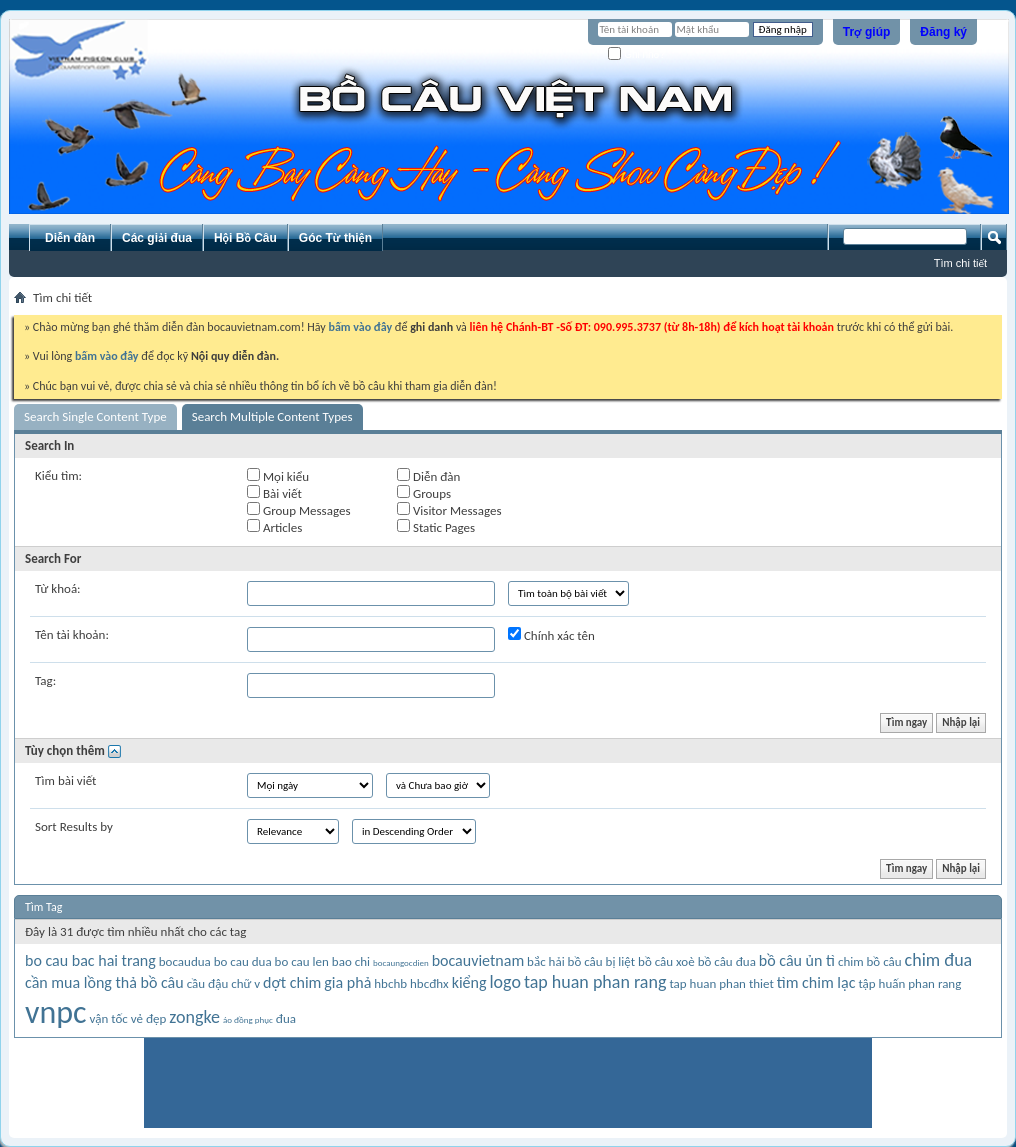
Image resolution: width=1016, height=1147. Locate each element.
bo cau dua (243, 961)
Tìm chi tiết (960, 263)
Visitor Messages (449, 510)
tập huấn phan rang (909, 983)
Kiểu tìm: (58, 475)
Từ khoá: (58, 588)
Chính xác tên (551, 635)
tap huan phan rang (595, 982)
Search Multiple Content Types (272, 416)
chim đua (939, 960)
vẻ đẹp (149, 1018)
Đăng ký (943, 32)
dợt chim (292, 982)
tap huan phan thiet (721, 983)
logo (504, 982)
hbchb (390, 983)
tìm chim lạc (816, 982)
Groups (424, 493)
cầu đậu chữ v (224, 983)
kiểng (469, 982)
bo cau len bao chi (322, 961)
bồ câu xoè (666, 961)
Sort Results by (74, 826)
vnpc (56, 1012)
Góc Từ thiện (335, 238)
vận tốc (109, 1018)
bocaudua (185, 961)
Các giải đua (157, 238)
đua (286, 1018)
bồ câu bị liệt (601, 961)
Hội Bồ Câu (245, 238)
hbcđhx (429, 983)
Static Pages (436, 527)
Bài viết (274, 493)
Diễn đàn (70, 238)
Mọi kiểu (278, 476)
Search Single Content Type (95, 416)
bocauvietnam (478, 960)
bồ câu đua (727, 961)
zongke (194, 1017)
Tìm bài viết (65, 780)
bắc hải (546, 961)
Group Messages (298, 510)
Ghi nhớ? (636, 54)
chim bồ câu (870, 961)
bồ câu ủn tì (797, 960)
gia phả (347, 982)
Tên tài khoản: (72, 634)
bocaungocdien (401, 962)
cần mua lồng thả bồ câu (104, 982)
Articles (274, 527)
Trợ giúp (867, 32)
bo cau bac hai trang (90, 960)
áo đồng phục (248, 1019)
